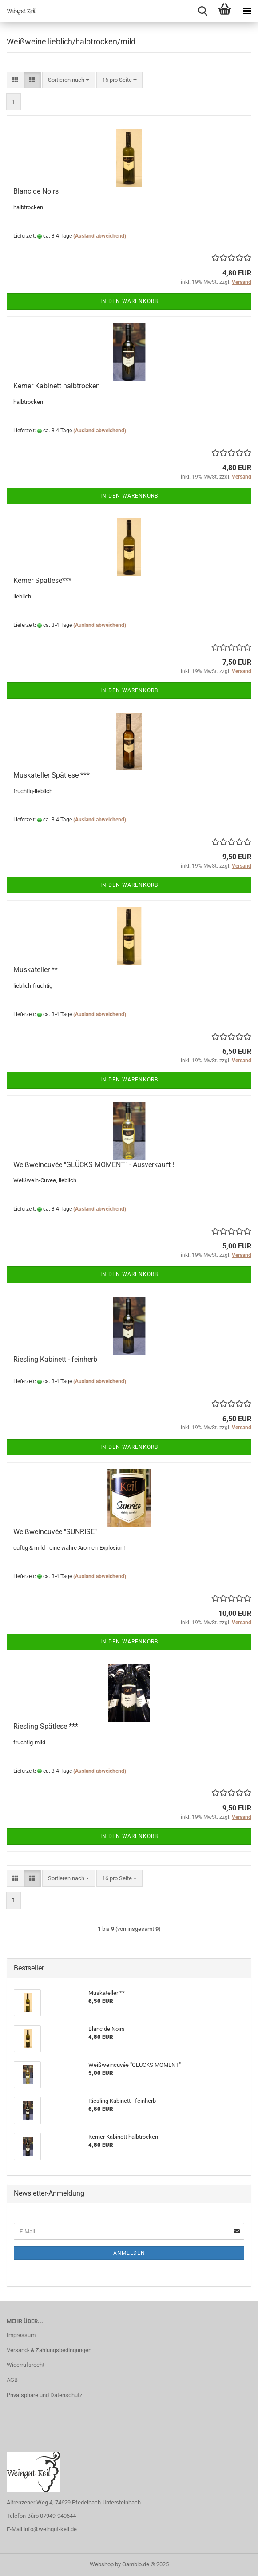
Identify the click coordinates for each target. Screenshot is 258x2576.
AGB (12, 2380)
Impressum (21, 2335)
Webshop (102, 2564)
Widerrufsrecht (25, 2364)
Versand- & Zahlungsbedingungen (49, 2350)
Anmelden (129, 2253)
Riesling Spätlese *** (45, 1726)
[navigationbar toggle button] (247, 11)
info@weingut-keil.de (50, 2529)
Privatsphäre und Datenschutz (44, 2395)
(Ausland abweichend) (99, 236)
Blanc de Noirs (36, 191)
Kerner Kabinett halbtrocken (56, 386)
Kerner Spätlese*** (42, 580)
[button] (15, 80)
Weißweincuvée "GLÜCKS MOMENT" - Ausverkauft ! (93, 1164)
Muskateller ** (35, 969)
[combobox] (68, 80)
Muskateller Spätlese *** (51, 775)
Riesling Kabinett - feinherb (55, 1359)
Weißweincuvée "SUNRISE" (55, 1531)
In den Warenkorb (129, 301)
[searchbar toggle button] (202, 11)
